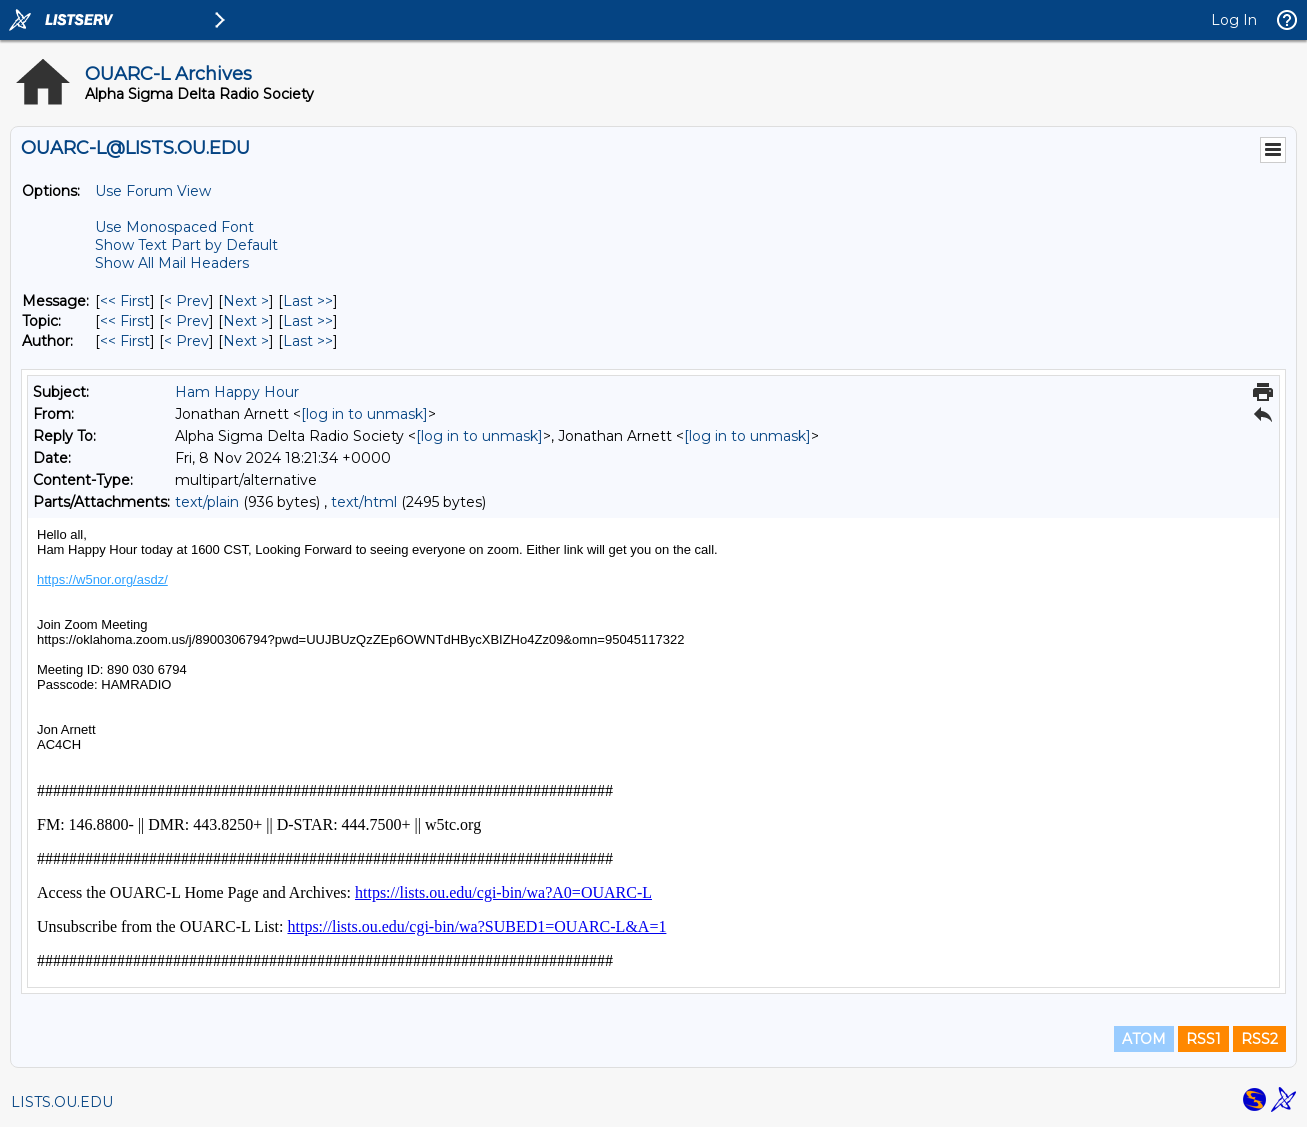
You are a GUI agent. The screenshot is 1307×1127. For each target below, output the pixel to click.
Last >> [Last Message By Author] (308, 341)
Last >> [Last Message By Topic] (308, 321)
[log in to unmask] (364, 414)
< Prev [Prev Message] (186, 301)
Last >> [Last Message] (308, 301)
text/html (364, 502)
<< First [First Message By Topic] (125, 321)
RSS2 (1259, 1039)
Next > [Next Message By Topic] (246, 321)
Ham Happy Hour (237, 392)
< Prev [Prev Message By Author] (186, 341)
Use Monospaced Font (174, 227)
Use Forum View (153, 191)
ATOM (1144, 1039)
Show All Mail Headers (172, 263)
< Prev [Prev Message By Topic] (186, 321)
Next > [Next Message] (246, 301)
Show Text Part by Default (186, 245)
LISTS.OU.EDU (62, 1102)
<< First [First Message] (125, 301)
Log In (1234, 20)
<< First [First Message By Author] (125, 341)
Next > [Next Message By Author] (246, 341)
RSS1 (1203, 1039)
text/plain (207, 502)
